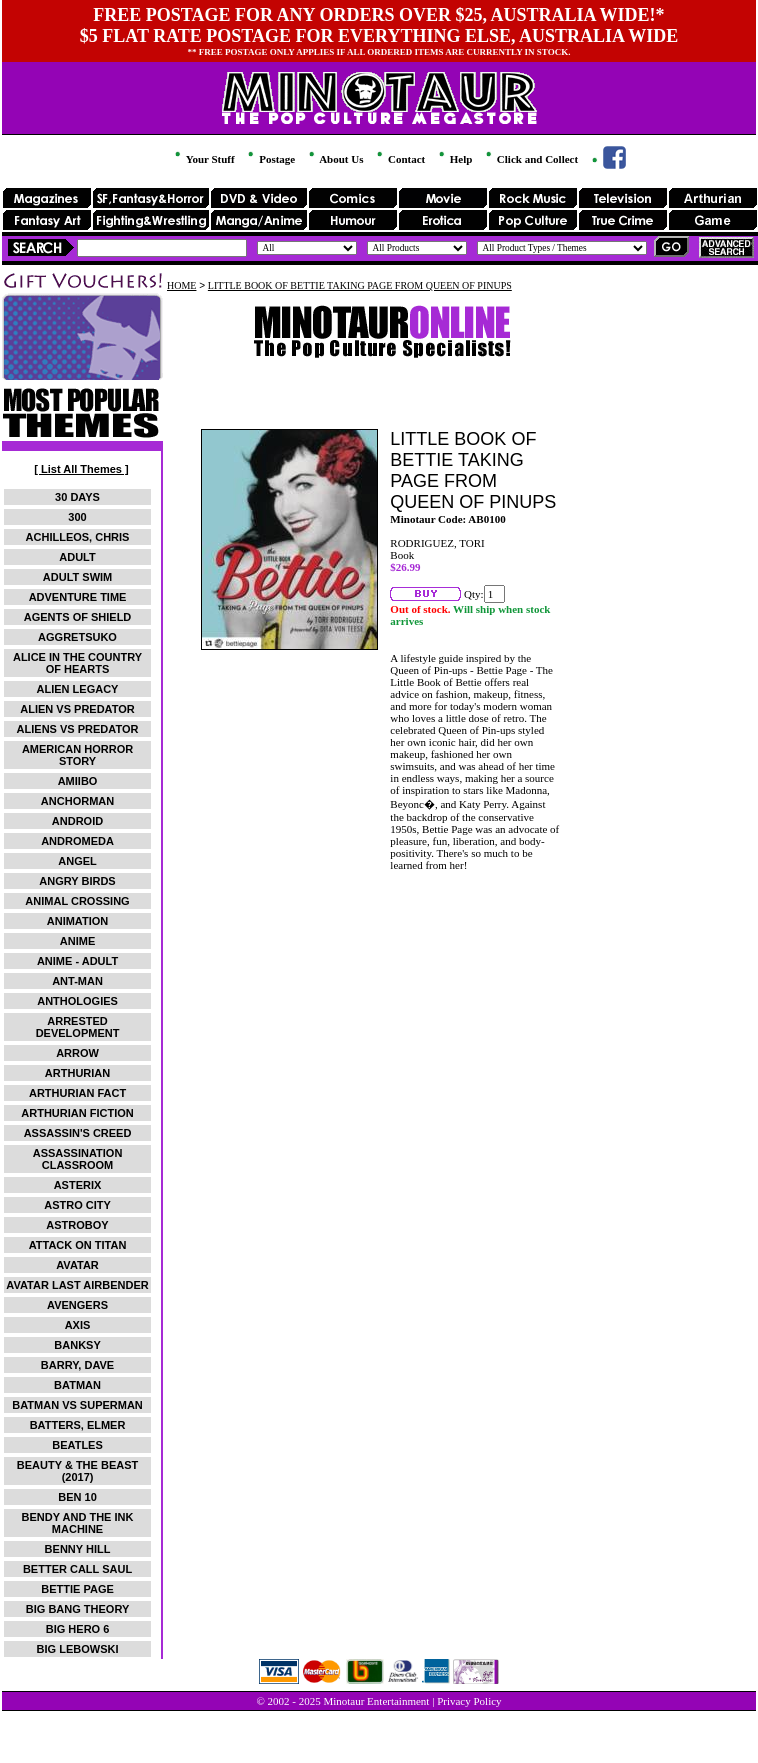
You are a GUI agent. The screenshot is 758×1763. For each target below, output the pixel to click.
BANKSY (77, 1345)
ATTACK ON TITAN (78, 1245)
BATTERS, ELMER (78, 1425)
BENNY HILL (78, 1549)
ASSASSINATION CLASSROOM (78, 1159)
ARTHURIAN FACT (77, 1093)
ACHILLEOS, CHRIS (78, 537)
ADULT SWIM (77, 577)
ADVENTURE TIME (78, 597)
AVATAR (77, 1265)
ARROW (77, 1053)
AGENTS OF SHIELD (78, 617)
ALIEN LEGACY (78, 689)
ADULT (77, 557)
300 (77, 517)
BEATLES (77, 1445)
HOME (181, 285)
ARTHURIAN (77, 1073)
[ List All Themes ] (81, 469)
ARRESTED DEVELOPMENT (78, 1027)
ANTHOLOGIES (77, 1001)
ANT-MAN (77, 981)
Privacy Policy (469, 1701)
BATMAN (77, 1385)
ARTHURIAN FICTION (77, 1113)
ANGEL (77, 861)
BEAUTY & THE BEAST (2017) (77, 1471)
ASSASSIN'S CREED (78, 1133)
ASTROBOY (77, 1225)
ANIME (77, 941)
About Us (334, 159)
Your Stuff (203, 159)
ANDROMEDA (77, 841)
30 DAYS (77, 497)
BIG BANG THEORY (78, 1609)
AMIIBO (78, 781)
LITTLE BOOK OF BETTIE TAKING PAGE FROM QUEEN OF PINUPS (360, 285)
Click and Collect (530, 159)
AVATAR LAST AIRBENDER (77, 1285)
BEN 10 (77, 1497)
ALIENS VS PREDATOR (78, 729)
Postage (270, 159)
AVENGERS (77, 1305)
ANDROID (77, 821)
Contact (399, 159)
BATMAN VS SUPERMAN (77, 1405)
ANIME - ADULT (77, 961)
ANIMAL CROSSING (77, 901)
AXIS (78, 1325)
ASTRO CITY (77, 1205)
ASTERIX (78, 1185)
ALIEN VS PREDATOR (77, 709)
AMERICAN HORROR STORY (77, 755)
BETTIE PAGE (77, 1589)
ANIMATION (78, 921)
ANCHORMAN (77, 801)
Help (454, 159)
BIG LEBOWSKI (78, 1649)
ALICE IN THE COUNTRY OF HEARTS (77, 663)
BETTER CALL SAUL (77, 1569)
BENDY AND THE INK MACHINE (78, 1523)
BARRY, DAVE (77, 1365)
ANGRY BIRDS (77, 881)
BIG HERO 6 (78, 1629)
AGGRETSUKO (77, 637)
